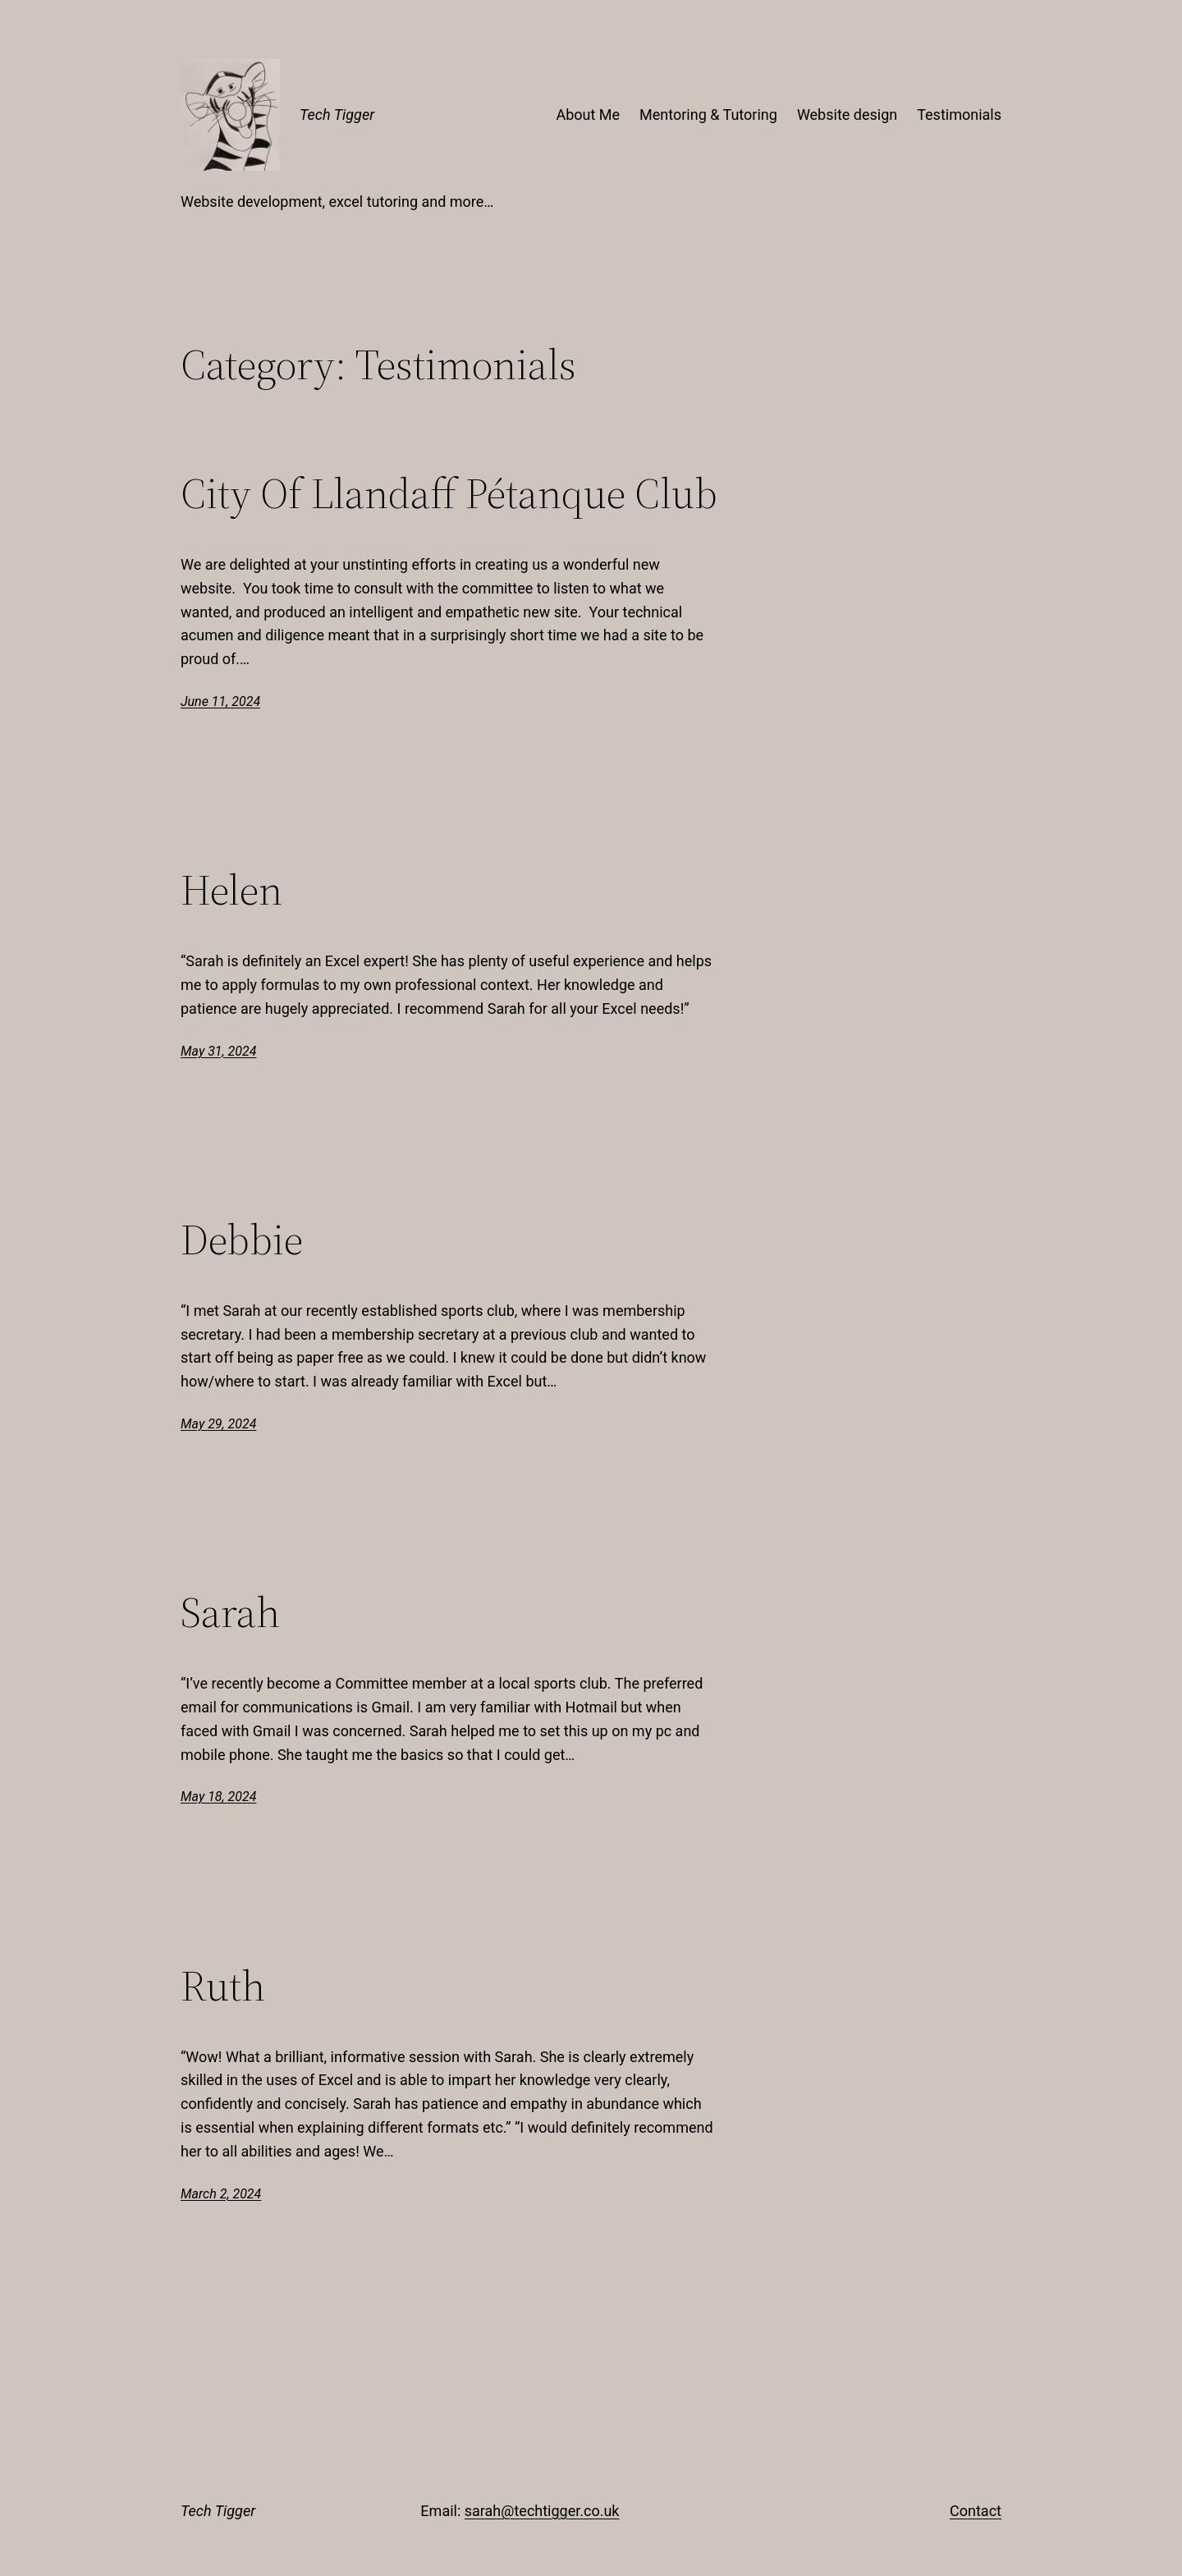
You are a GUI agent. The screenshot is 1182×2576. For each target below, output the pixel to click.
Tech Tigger (337, 114)
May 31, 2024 (218, 1051)
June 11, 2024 (220, 701)
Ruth (223, 1985)
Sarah (230, 1612)
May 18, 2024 (218, 1796)
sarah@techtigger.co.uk (542, 2510)
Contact (975, 2510)
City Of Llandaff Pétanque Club (449, 493)
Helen (231, 889)
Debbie (242, 1239)
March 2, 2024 (221, 2194)
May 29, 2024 (218, 1424)
